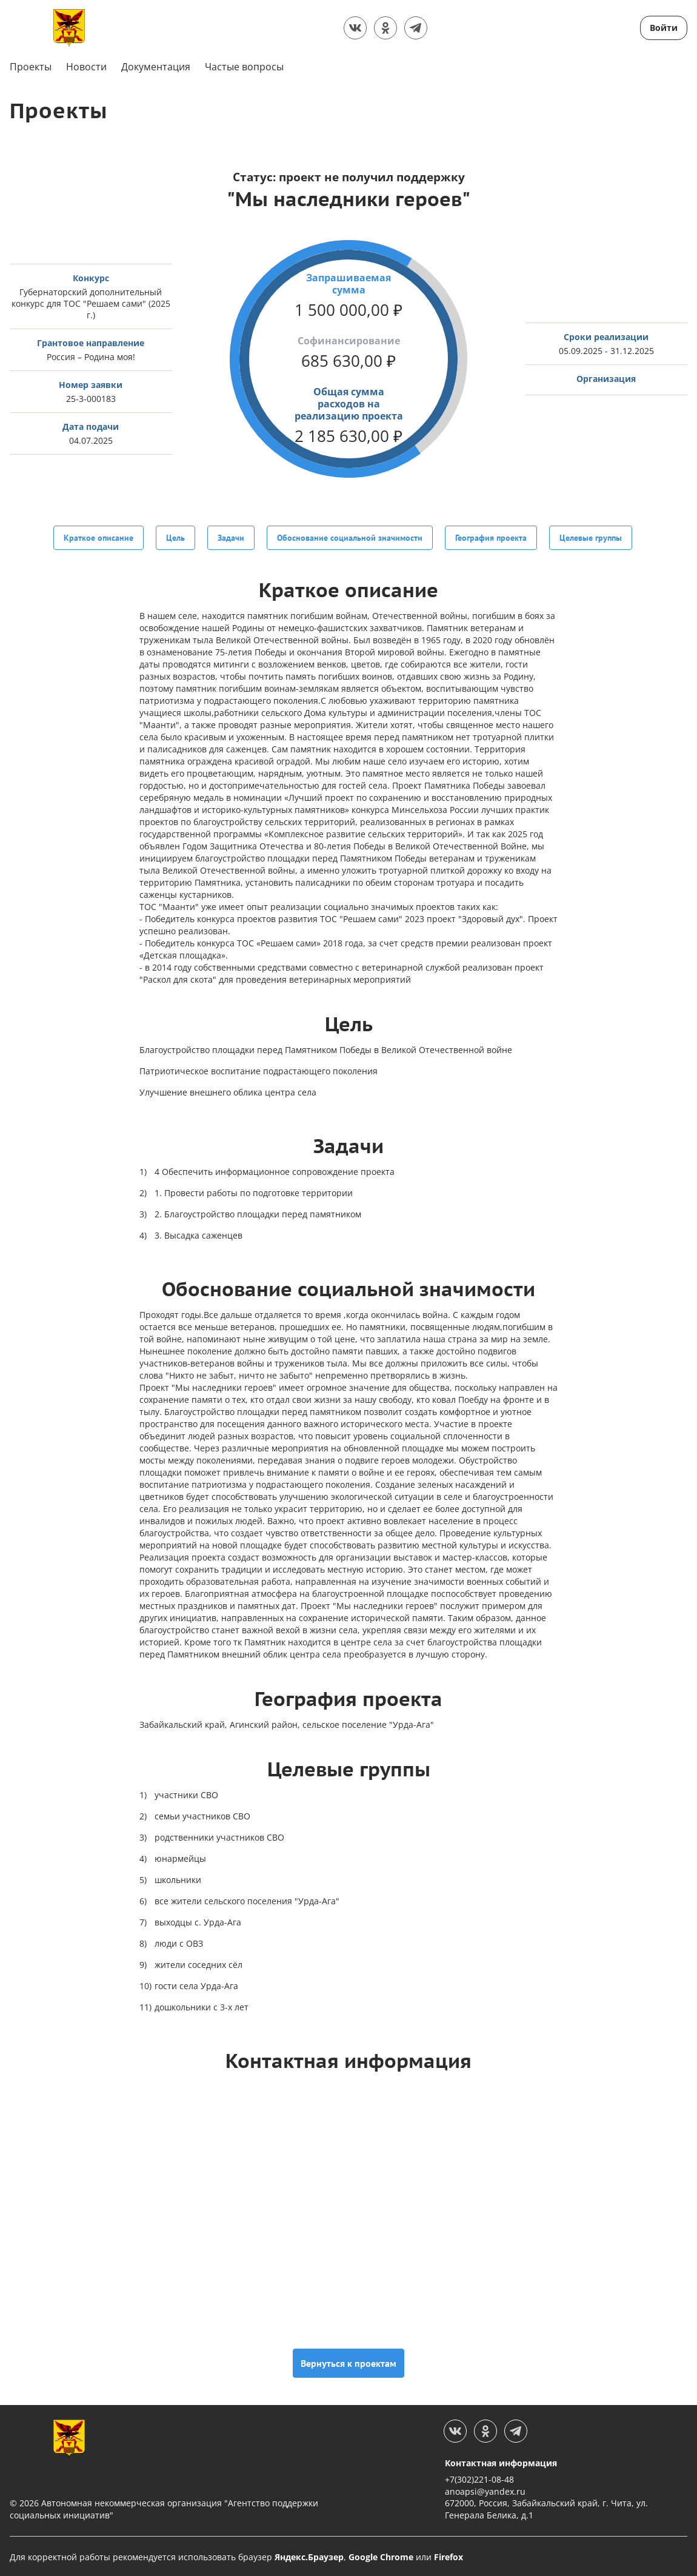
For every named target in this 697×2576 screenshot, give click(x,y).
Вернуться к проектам (348, 2361)
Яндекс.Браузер (309, 2555)
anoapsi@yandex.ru (485, 2489)
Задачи (231, 536)
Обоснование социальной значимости (349, 536)
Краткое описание (98, 536)
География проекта (491, 536)
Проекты (31, 66)
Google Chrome (380, 2555)
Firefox (448, 2555)
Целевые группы (590, 536)
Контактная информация (501, 2461)
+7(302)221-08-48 (479, 2478)
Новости (86, 66)
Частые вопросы (244, 66)
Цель (175, 536)
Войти (664, 27)
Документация (155, 66)
